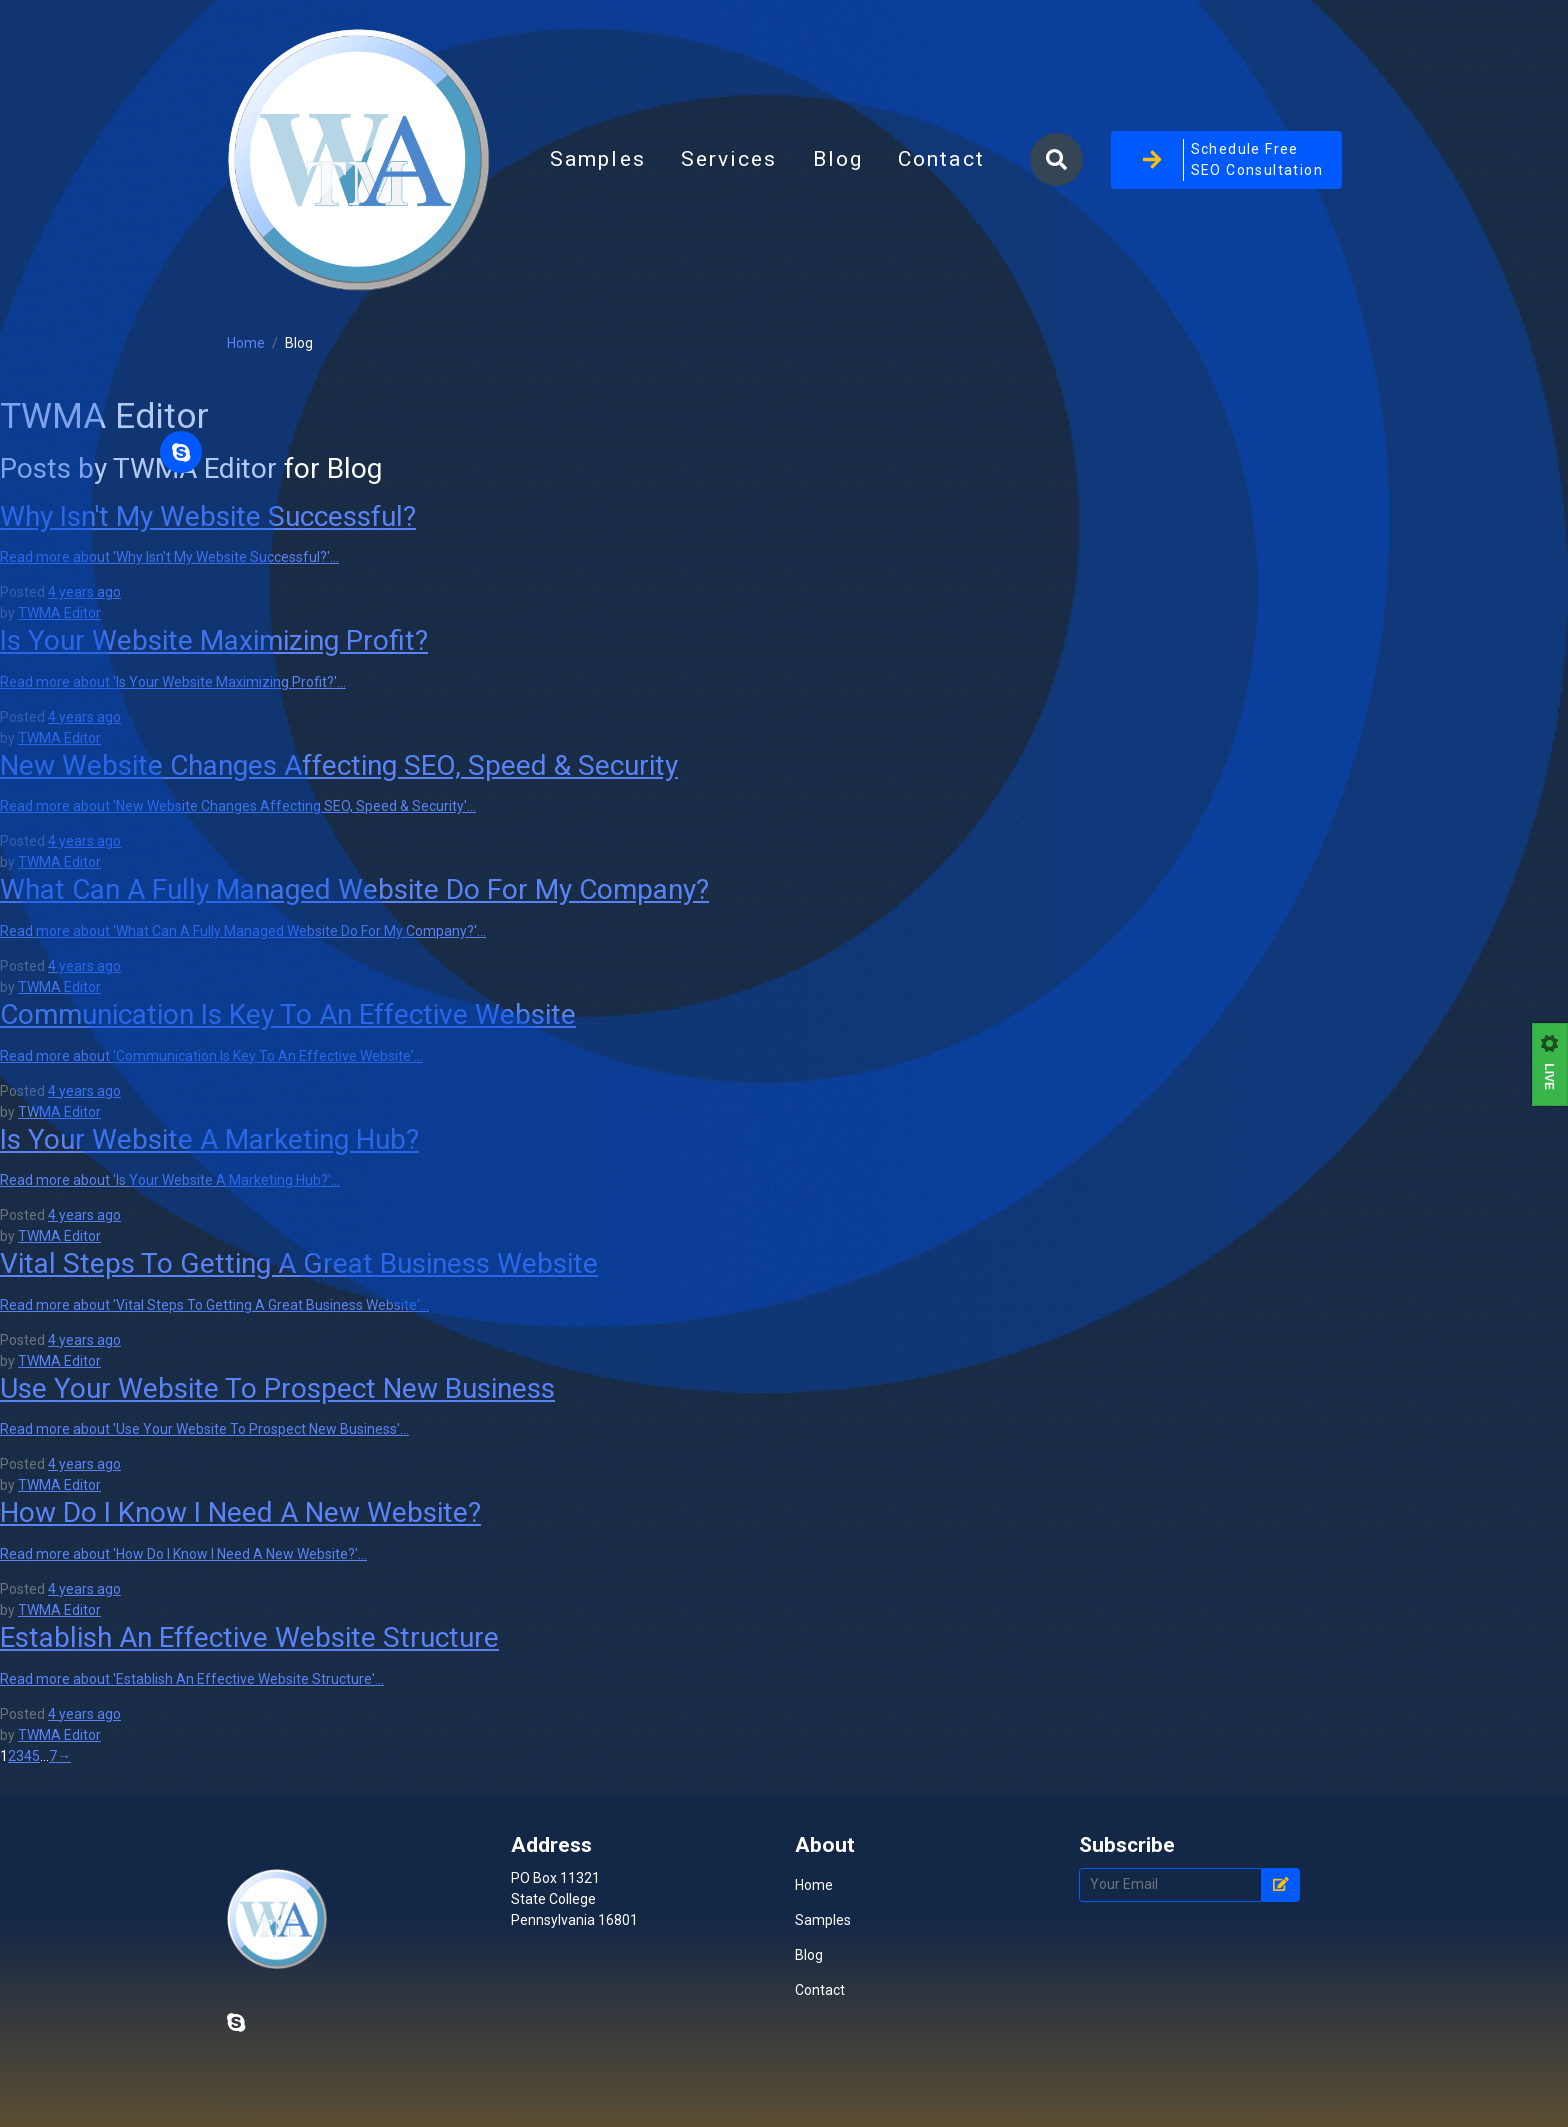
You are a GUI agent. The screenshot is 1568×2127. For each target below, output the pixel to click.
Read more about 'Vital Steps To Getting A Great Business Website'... (214, 1305)
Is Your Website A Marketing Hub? (209, 1139)
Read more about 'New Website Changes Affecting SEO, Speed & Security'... (238, 806)
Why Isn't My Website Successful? (208, 516)
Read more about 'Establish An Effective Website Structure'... (192, 1679)
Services (729, 159)
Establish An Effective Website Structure (249, 1637)
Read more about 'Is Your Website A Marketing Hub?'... (170, 1180)
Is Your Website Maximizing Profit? (214, 640)
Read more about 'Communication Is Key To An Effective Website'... (211, 1056)
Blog (847, 165)
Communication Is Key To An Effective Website (288, 1014)
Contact (941, 159)
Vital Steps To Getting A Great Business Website (299, 1263)
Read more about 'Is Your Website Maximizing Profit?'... (173, 682)
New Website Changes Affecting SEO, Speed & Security (339, 765)
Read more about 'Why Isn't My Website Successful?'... (169, 557)
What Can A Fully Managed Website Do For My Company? (354, 889)
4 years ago (84, 592)
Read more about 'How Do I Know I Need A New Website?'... (183, 1554)
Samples (598, 159)
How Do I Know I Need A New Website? (240, 1512)
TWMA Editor (59, 613)
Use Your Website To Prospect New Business (277, 1388)
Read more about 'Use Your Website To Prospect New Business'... (204, 1429)
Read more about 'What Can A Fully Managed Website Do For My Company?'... (243, 931)
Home (246, 343)
